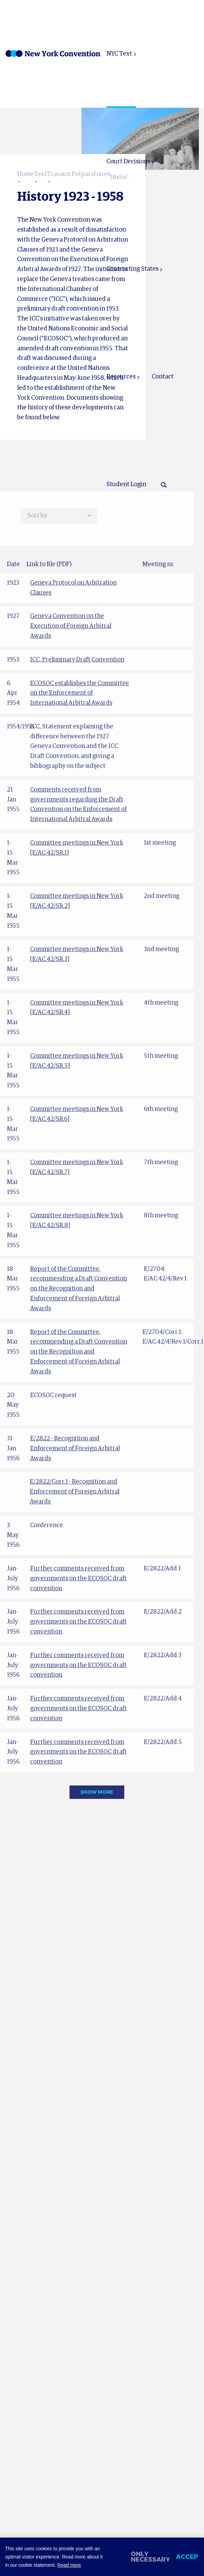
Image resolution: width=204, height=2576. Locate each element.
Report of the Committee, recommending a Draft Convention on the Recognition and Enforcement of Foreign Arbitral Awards (78, 1289)
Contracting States (132, 269)
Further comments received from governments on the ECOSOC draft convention (78, 1579)
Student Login (126, 484)
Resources (121, 377)
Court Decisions (128, 162)
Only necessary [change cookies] (150, 2556)
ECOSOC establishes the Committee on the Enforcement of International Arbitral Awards (79, 693)
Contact (163, 377)
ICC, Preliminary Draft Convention (77, 660)
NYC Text (119, 54)
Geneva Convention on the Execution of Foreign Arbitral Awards (70, 626)
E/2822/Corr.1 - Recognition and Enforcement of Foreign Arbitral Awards (74, 1492)
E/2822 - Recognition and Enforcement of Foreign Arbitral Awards (75, 1449)
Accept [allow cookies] (187, 2557)
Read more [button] (69, 2565)
